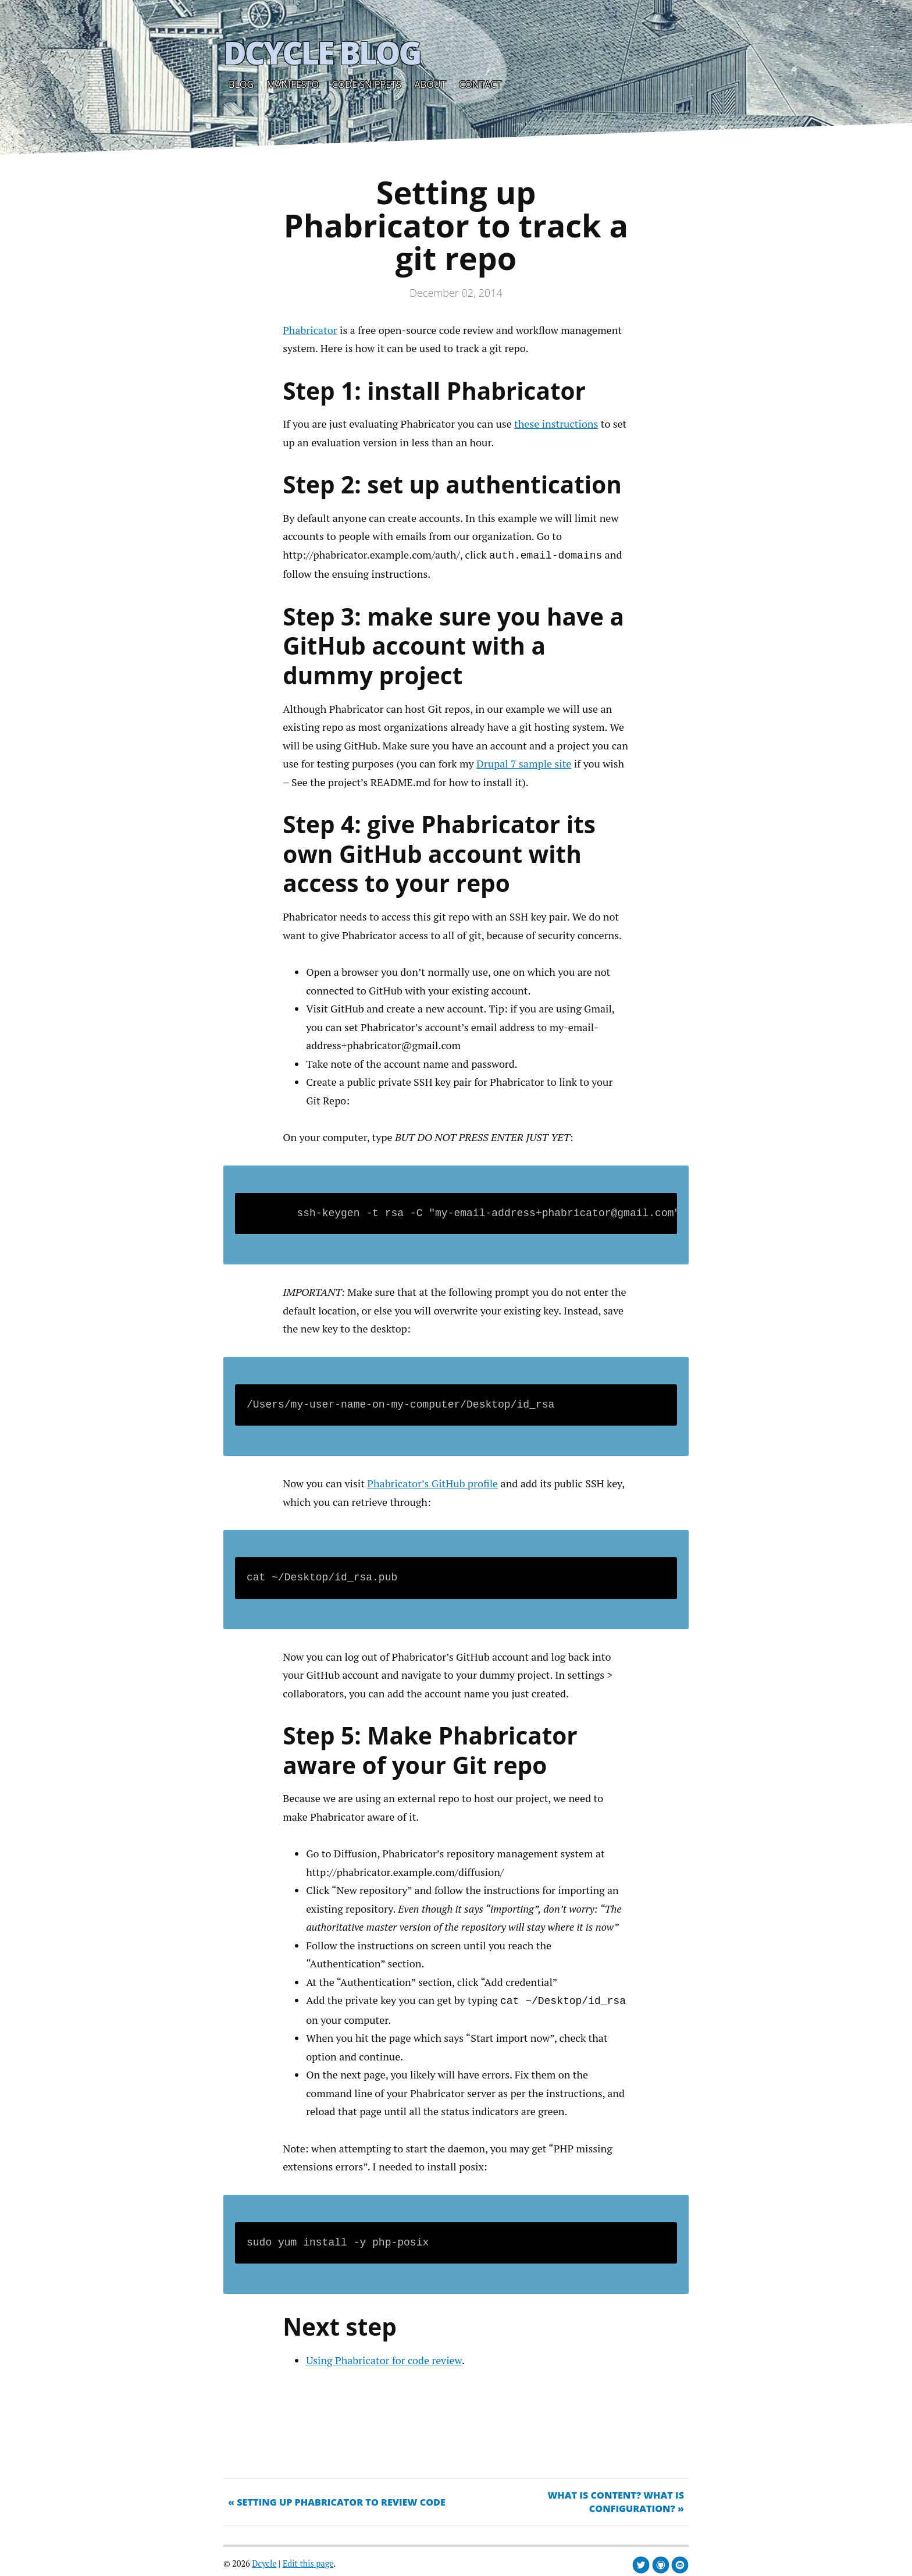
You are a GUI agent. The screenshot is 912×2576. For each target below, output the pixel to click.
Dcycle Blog (322, 52)
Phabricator (310, 330)
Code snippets (367, 84)
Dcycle (264, 2561)
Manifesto (293, 84)
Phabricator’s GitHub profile (432, 1482)
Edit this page (308, 2561)
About (430, 84)
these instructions (556, 424)
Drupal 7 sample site (523, 762)
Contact (480, 84)
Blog (241, 84)
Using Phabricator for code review (384, 2358)
